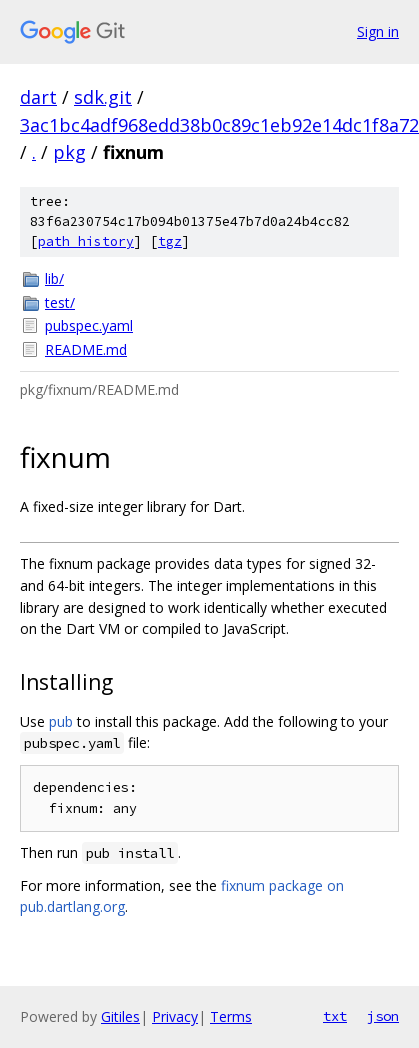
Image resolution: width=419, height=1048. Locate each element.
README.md (86, 349)
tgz (170, 241)
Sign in (378, 31)
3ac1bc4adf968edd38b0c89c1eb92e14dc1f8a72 (219, 125)
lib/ (54, 278)
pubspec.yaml (89, 325)
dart (38, 97)
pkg (69, 152)
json (383, 1016)
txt (335, 1016)
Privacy (175, 1016)
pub (61, 721)
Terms (231, 1016)
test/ (60, 302)
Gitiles (120, 1016)
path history (86, 241)
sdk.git (103, 97)
